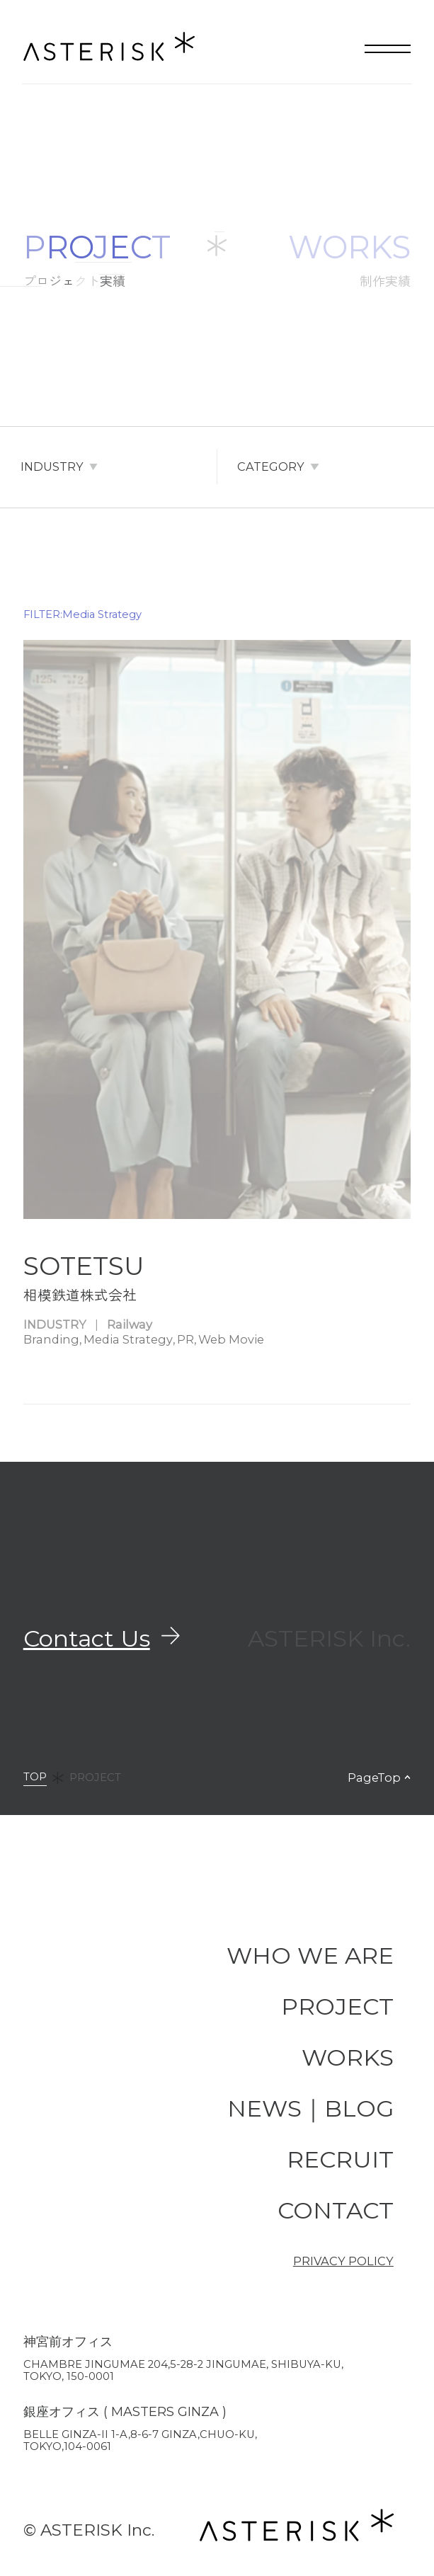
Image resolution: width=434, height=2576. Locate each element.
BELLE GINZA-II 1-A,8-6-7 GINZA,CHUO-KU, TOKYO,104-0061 (140, 2440)
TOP (35, 1777)
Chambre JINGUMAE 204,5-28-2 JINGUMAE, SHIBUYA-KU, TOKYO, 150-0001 (183, 2370)
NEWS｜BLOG (310, 2108)
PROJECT (95, 1778)
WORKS (348, 2057)
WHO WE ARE (310, 1955)
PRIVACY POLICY (343, 2261)
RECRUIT (340, 2159)
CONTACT (336, 2210)
